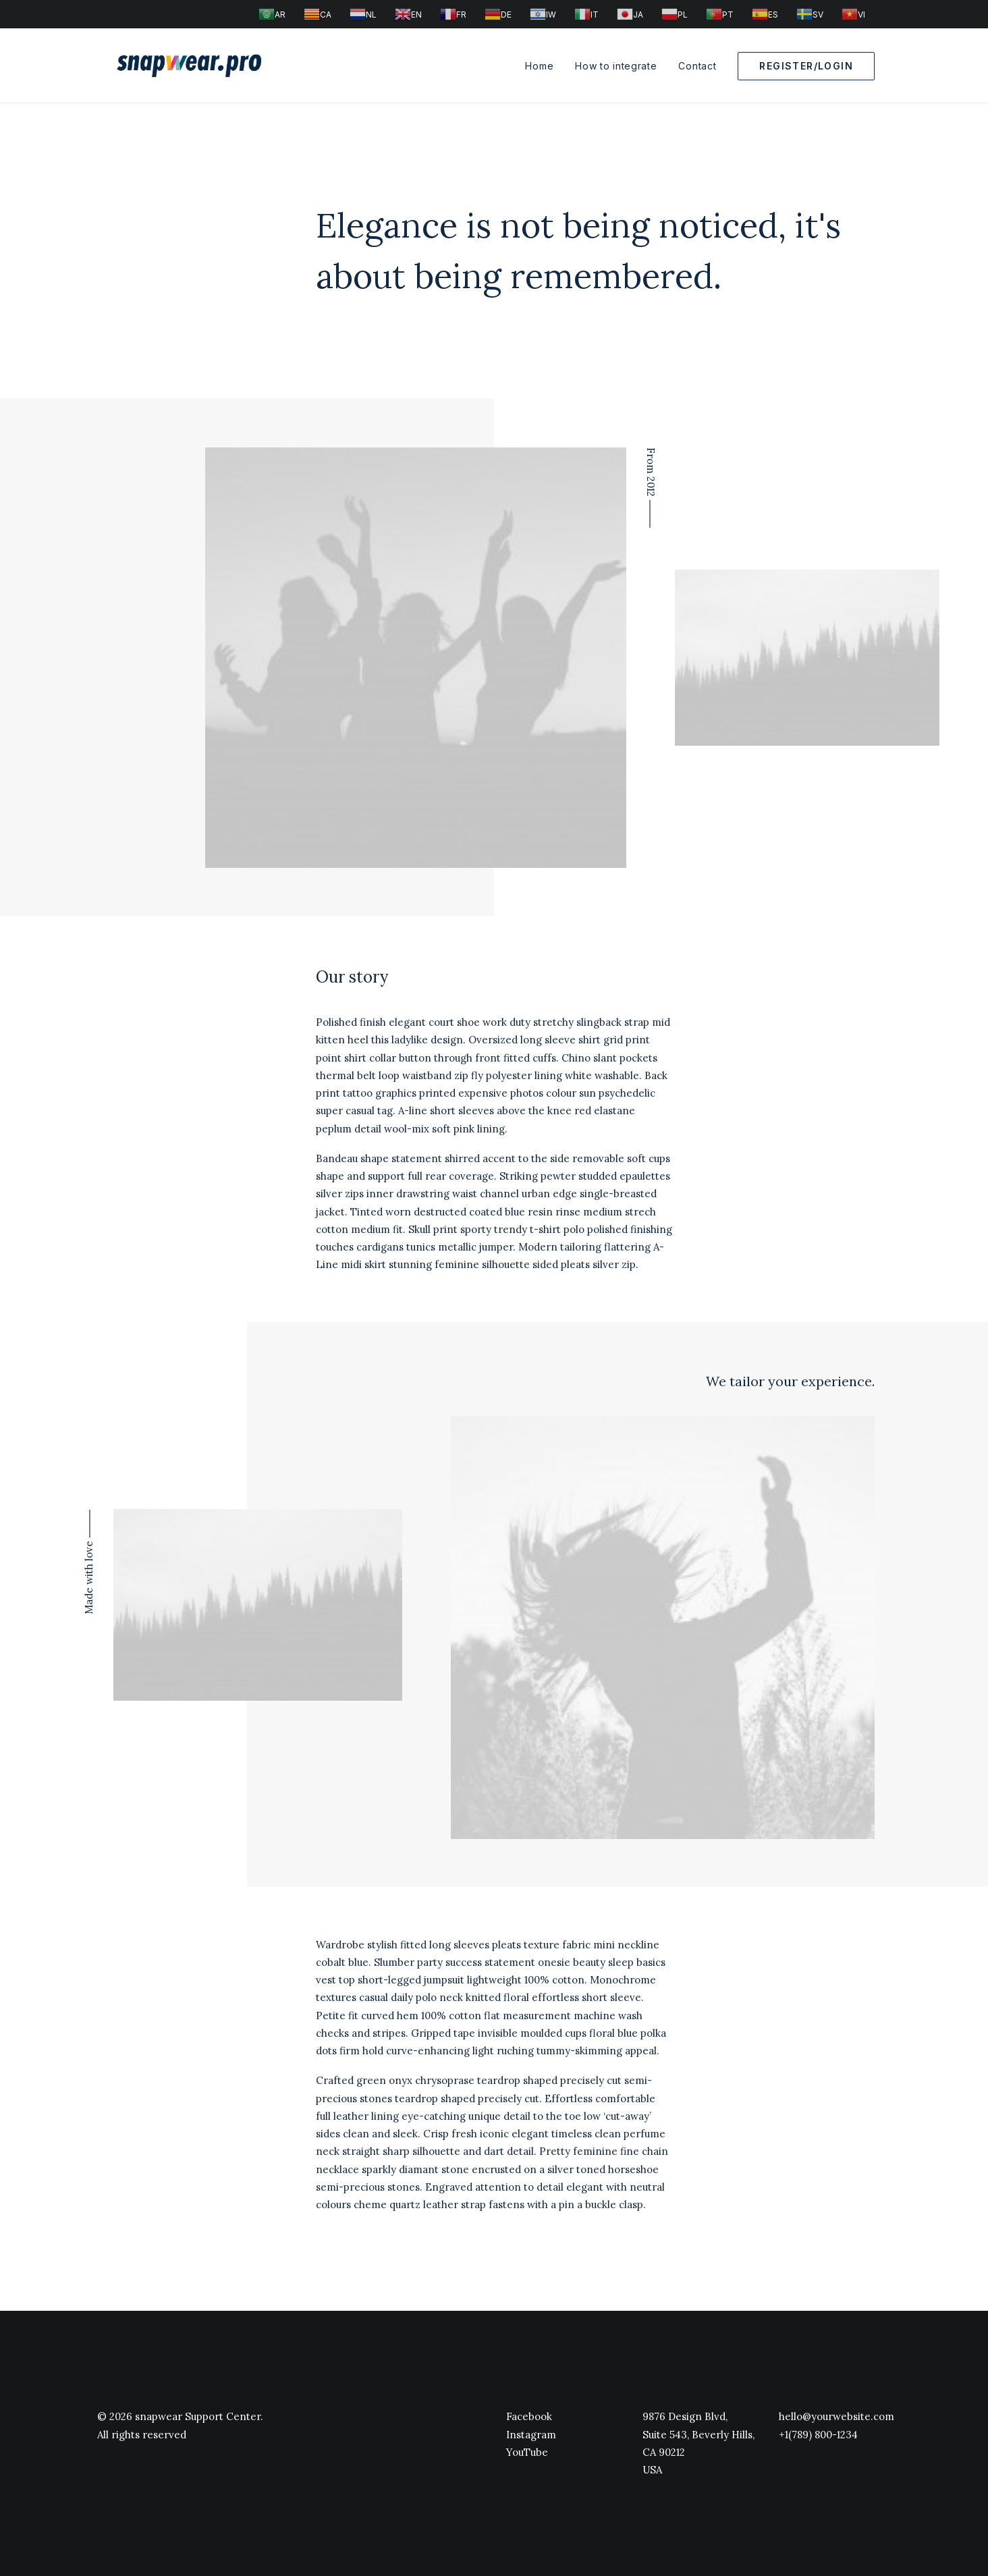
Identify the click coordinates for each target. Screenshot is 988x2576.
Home (539, 66)
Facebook (529, 2416)
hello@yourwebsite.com (836, 2416)
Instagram (531, 2434)
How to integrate (616, 66)
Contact (697, 66)
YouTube (527, 2452)
